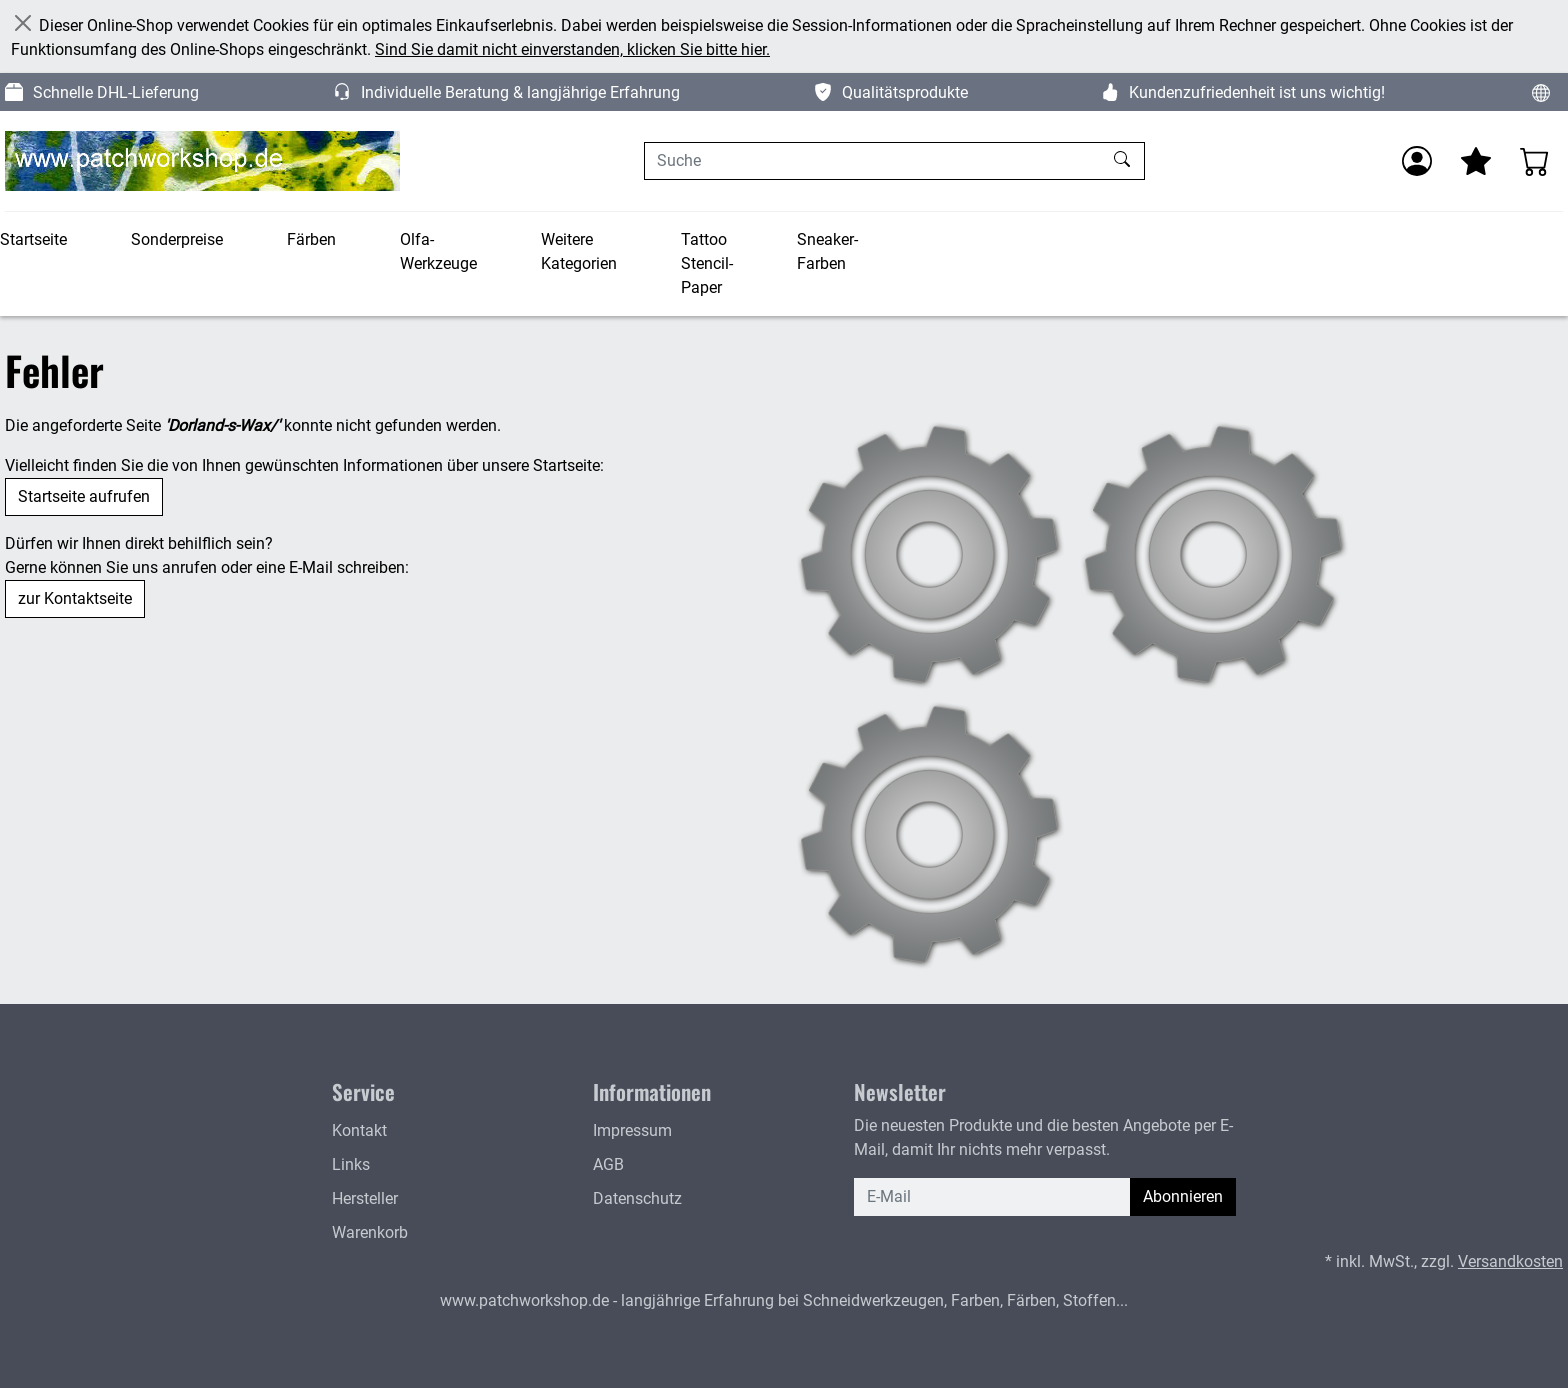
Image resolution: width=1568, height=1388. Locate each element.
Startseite (33, 239)
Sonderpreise (177, 239)
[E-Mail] (992, 1197)
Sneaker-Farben (827, 251)
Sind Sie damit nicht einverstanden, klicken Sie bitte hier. (572, 49)
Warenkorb (370, 1232)
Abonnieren (1183, 1196)
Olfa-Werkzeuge (438, 251)
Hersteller (365, 1198)
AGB (608, 1164)
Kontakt (359, 1130)
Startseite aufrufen (84, 496)
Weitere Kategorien (579, 251)
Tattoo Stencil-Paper (707, 263)
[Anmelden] (1417, 161)
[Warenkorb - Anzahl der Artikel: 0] (1535, 161)
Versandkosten (1510, 1261)
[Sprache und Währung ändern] (1541, 92)
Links (351, 1164)
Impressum (632, 1130)
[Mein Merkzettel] (1476, 161)
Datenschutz (637, 1198)
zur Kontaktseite (75, 598)
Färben (311, 239)
